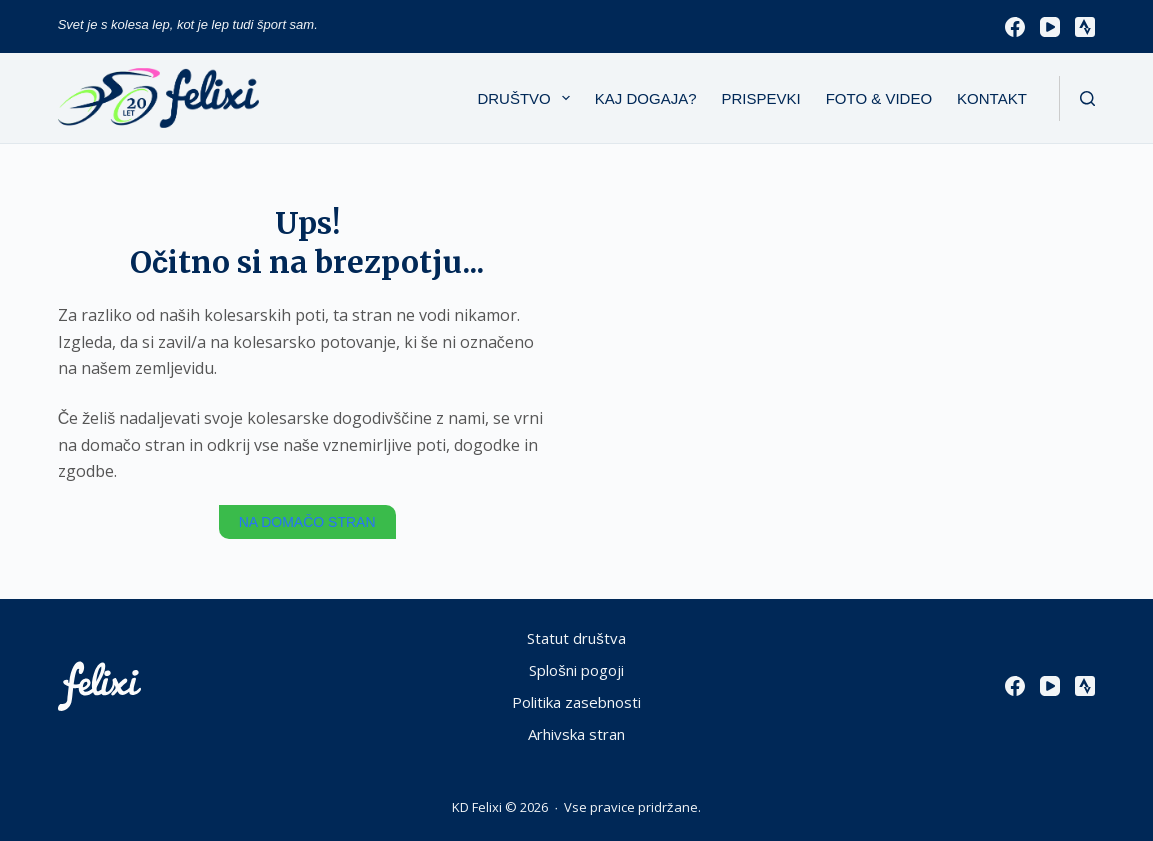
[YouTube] (1050, 27)
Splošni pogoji (576, 670)
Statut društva (576, 638)
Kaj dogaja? (646, 98)
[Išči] (1087, 98)
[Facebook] (1015, 27)
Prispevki (761, 98)
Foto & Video (879, 98)
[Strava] (1085, 27)
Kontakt (992, 98)
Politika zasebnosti (576, 702)
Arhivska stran (576, 734)
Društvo (527, 98)
